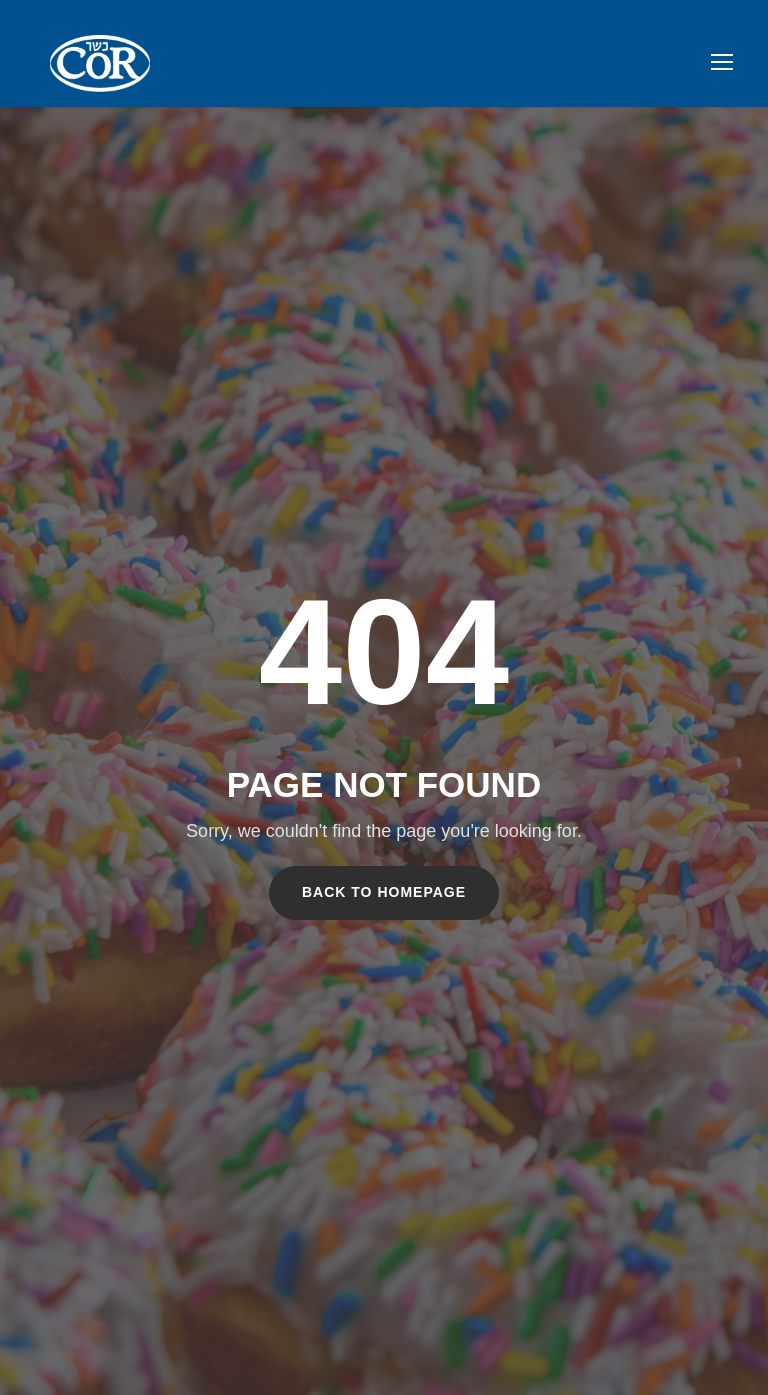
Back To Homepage (384, 892)
